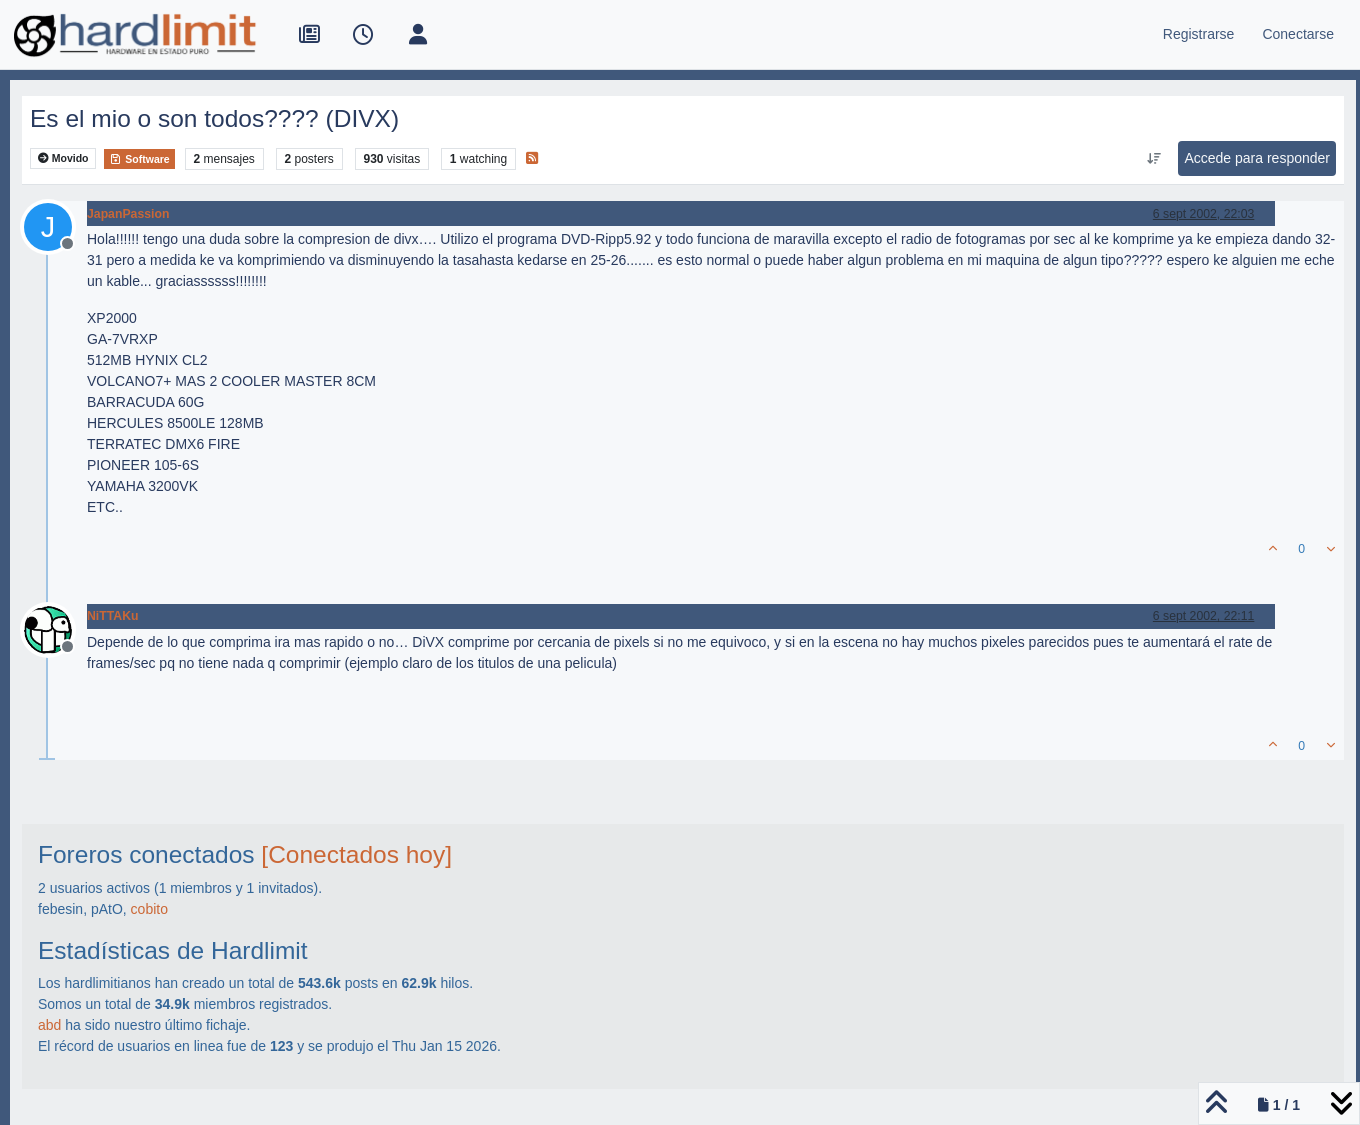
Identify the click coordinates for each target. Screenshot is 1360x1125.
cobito (149, 909)
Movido (63, 158)
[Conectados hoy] (356, 854)
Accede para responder (1257, 158)
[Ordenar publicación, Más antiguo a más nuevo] (1153, 159)
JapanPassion (128, 214)
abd (49, 1025)
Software (139, 159)
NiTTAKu (112, 616)
